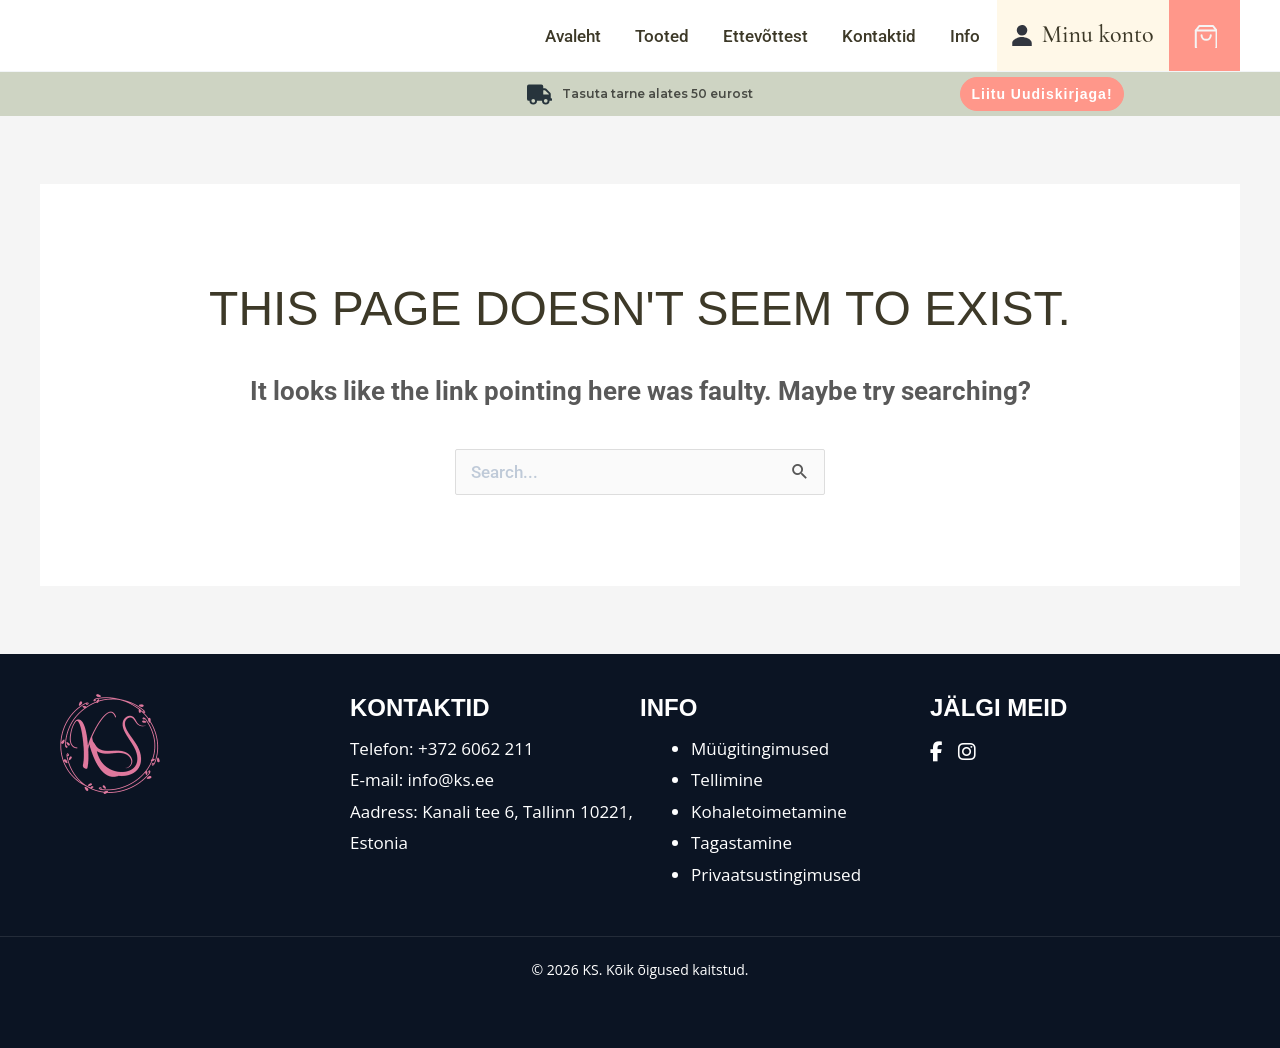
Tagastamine (741, 842)
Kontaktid (879, 36)
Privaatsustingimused (776, 874)
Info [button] (965, 36)
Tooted (662, 36)
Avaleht (573, 36)
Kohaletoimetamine (769, 811)
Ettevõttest (765, 36)
